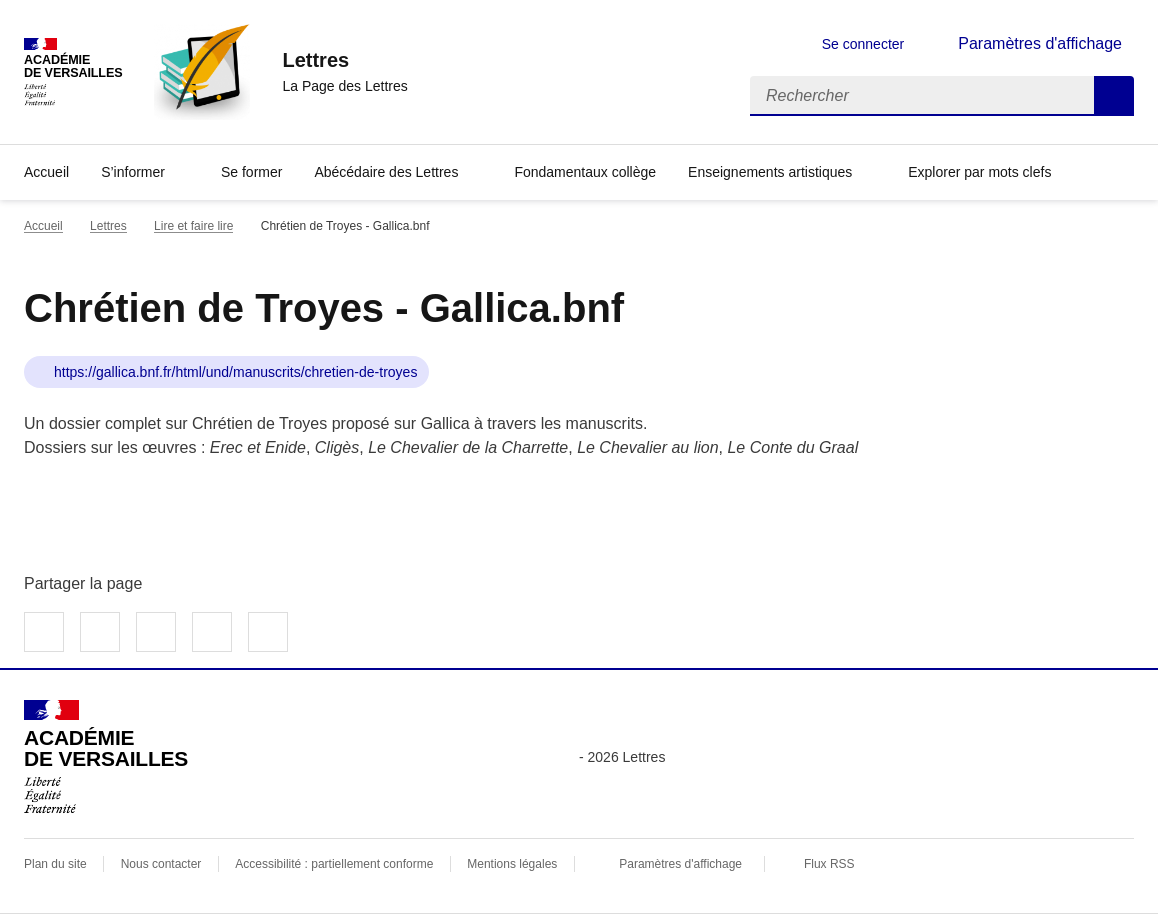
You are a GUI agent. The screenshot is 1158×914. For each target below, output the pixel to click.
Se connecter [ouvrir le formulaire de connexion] (863, 44)
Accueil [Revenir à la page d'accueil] (46, 172)
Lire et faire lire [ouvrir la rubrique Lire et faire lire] (193, 226)
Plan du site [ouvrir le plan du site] (55, 864)
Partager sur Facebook (44, 632)
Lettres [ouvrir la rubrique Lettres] (108, 226)
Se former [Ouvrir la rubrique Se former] (251, 172)
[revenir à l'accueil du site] (344, 60)
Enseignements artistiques (770, 172)
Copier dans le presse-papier (268, 632)
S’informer (133, 172)
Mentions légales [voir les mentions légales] (512, 864)
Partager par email (212, 632)
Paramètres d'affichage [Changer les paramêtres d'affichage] (1040, 43)
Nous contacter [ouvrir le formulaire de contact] (161, 864)
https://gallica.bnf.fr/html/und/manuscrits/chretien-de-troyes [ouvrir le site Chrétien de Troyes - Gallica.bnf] (235, 372)
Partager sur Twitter (100, 632)
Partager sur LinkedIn (156, 632)
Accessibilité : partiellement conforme (334, 864)
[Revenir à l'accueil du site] (106, 757)
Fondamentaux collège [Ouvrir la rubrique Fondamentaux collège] (585, 172)
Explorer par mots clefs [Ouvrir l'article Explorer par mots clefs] (979, 172)
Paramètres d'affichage (680, 864)
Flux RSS (829, 864)
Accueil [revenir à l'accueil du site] (43, 226)
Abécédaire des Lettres (386, 172)
